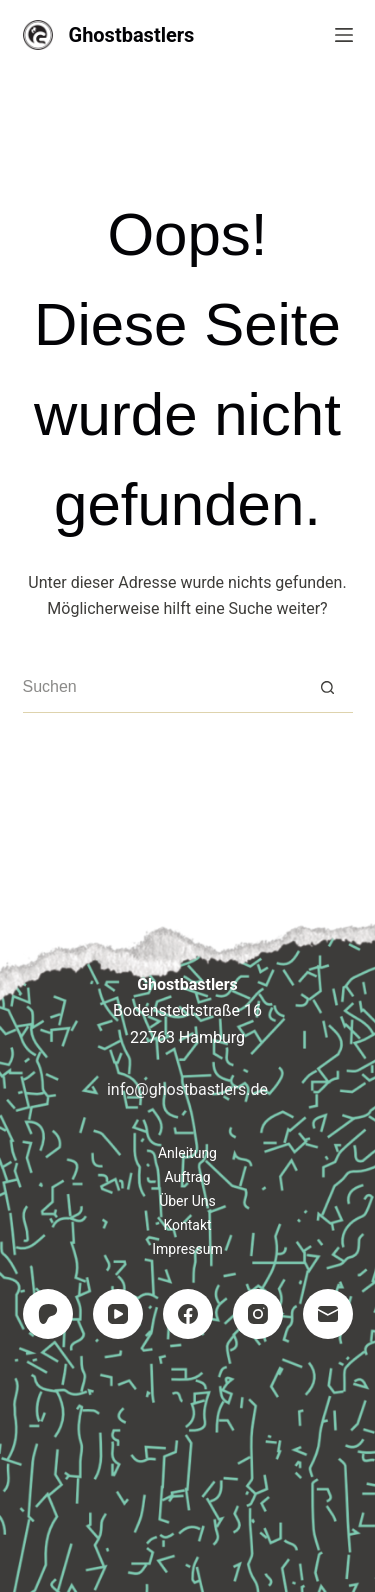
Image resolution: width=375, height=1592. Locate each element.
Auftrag (187, 1177)
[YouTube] (118, 1314)
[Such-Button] (328, 688)
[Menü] (344, 35)
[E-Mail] (328, 1314)
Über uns (187, 1201)
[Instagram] (258, 1314)
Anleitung (187, 1153)
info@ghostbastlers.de (187, 1089)
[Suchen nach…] (163, 688)
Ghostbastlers (132, 35)
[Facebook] (188, 1314)
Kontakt (187, 1225)
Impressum (187, 1249)
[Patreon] (48, 1314)
